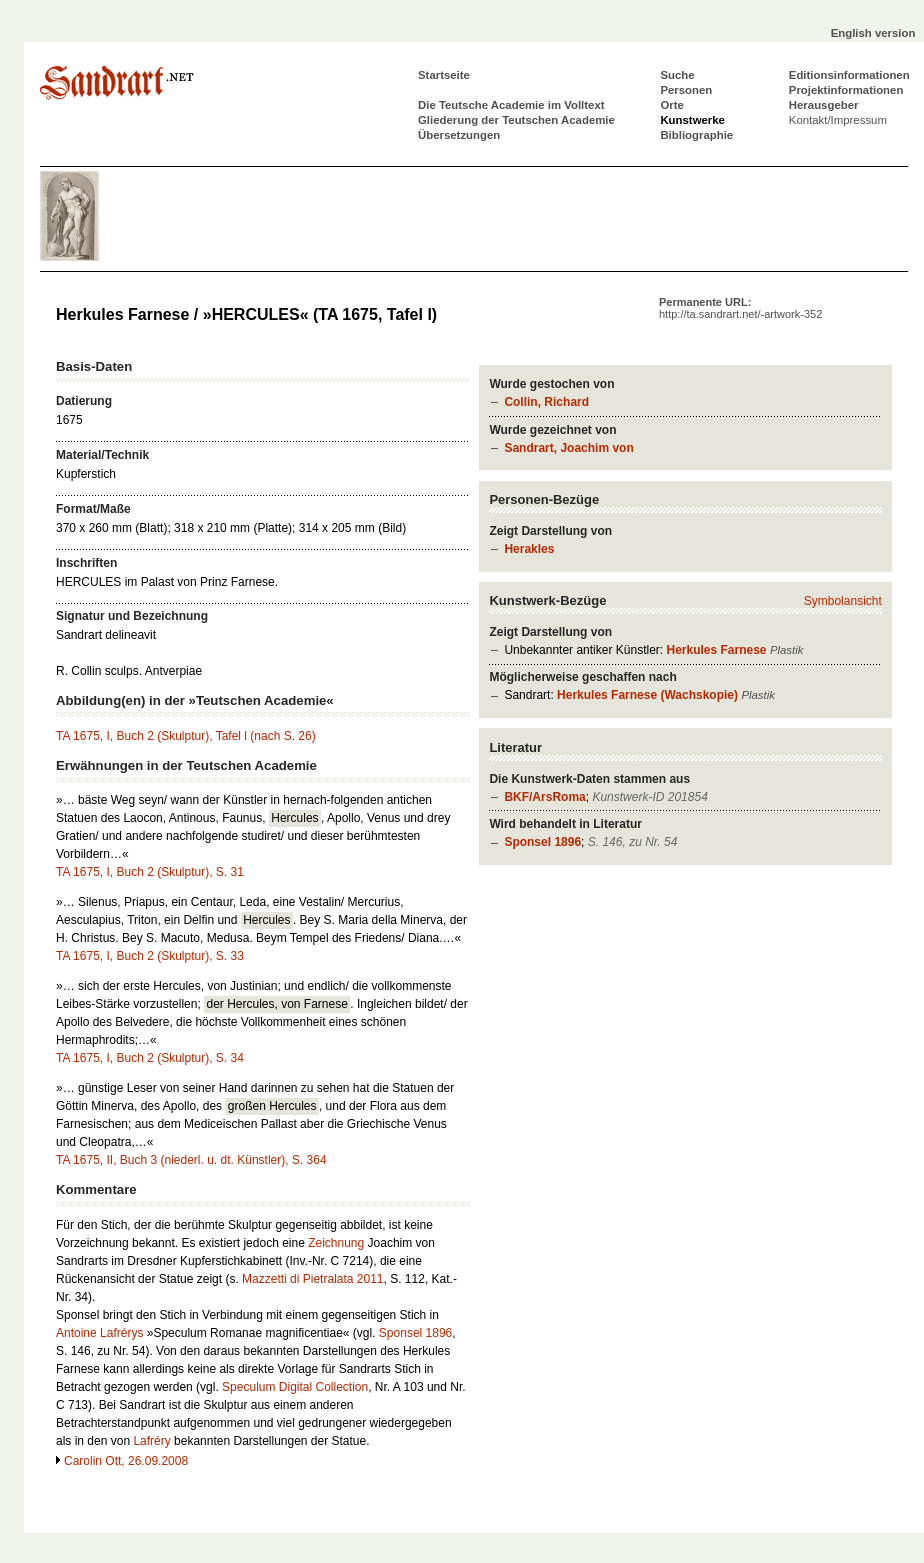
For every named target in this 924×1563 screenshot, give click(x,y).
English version (873, 33)
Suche (677, 75)
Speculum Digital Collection (295, 1387)
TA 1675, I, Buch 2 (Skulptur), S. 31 (150, 872)
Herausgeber (824, 105)
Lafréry (151, 1441)
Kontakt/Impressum (838, 120)
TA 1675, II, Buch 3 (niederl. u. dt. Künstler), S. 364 (191, 1160)
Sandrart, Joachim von (568, 448)
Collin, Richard (546, 402)
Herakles (529, 549)
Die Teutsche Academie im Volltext (511, 105)
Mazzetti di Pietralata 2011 (312, 1279)
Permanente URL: (740, 308)
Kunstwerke (692, 120)
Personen (686, 90)
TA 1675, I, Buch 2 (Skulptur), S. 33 (150, 956)
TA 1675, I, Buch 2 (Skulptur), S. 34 (150, 1058)
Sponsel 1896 (542, 842)
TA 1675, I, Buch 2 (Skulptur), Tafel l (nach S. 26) (186, 736)
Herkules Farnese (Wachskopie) (647, 695)
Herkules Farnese (716, 650)
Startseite (444, 75)
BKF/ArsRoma (544, 797)
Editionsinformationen (849, 75)
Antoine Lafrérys (99, 1333)
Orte (671, 105)
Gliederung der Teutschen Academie (516, 120)
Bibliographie (696, 135)
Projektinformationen (846, 90)
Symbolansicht (843, 601)
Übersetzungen (459, 135)
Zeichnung (336, 1243)
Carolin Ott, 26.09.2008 (126, 1461)
